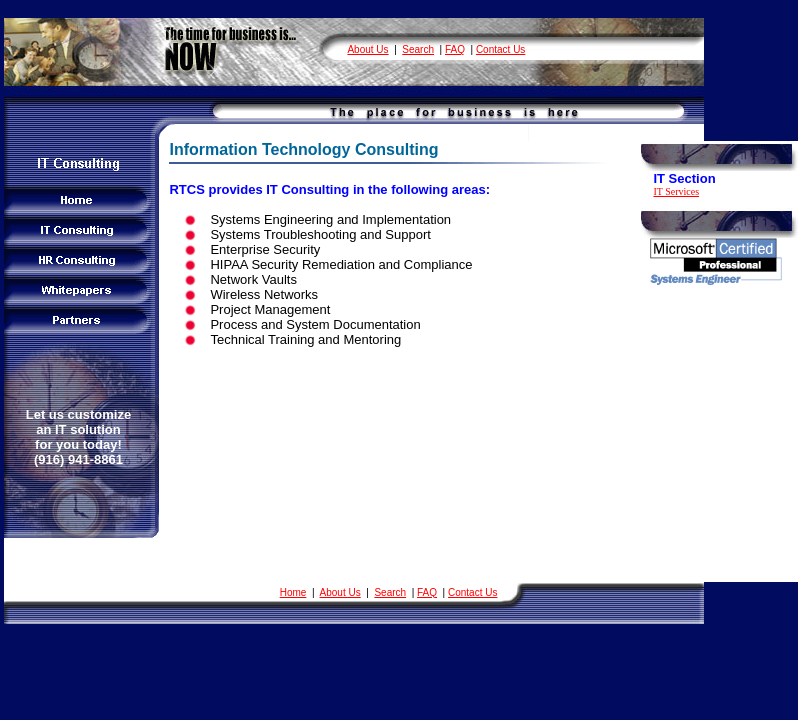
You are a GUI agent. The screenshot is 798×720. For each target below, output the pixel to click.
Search (418, 49)
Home (293, 592)
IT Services (676, 191)
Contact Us (500, 49)
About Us (367, 49)
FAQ (455, 49)
